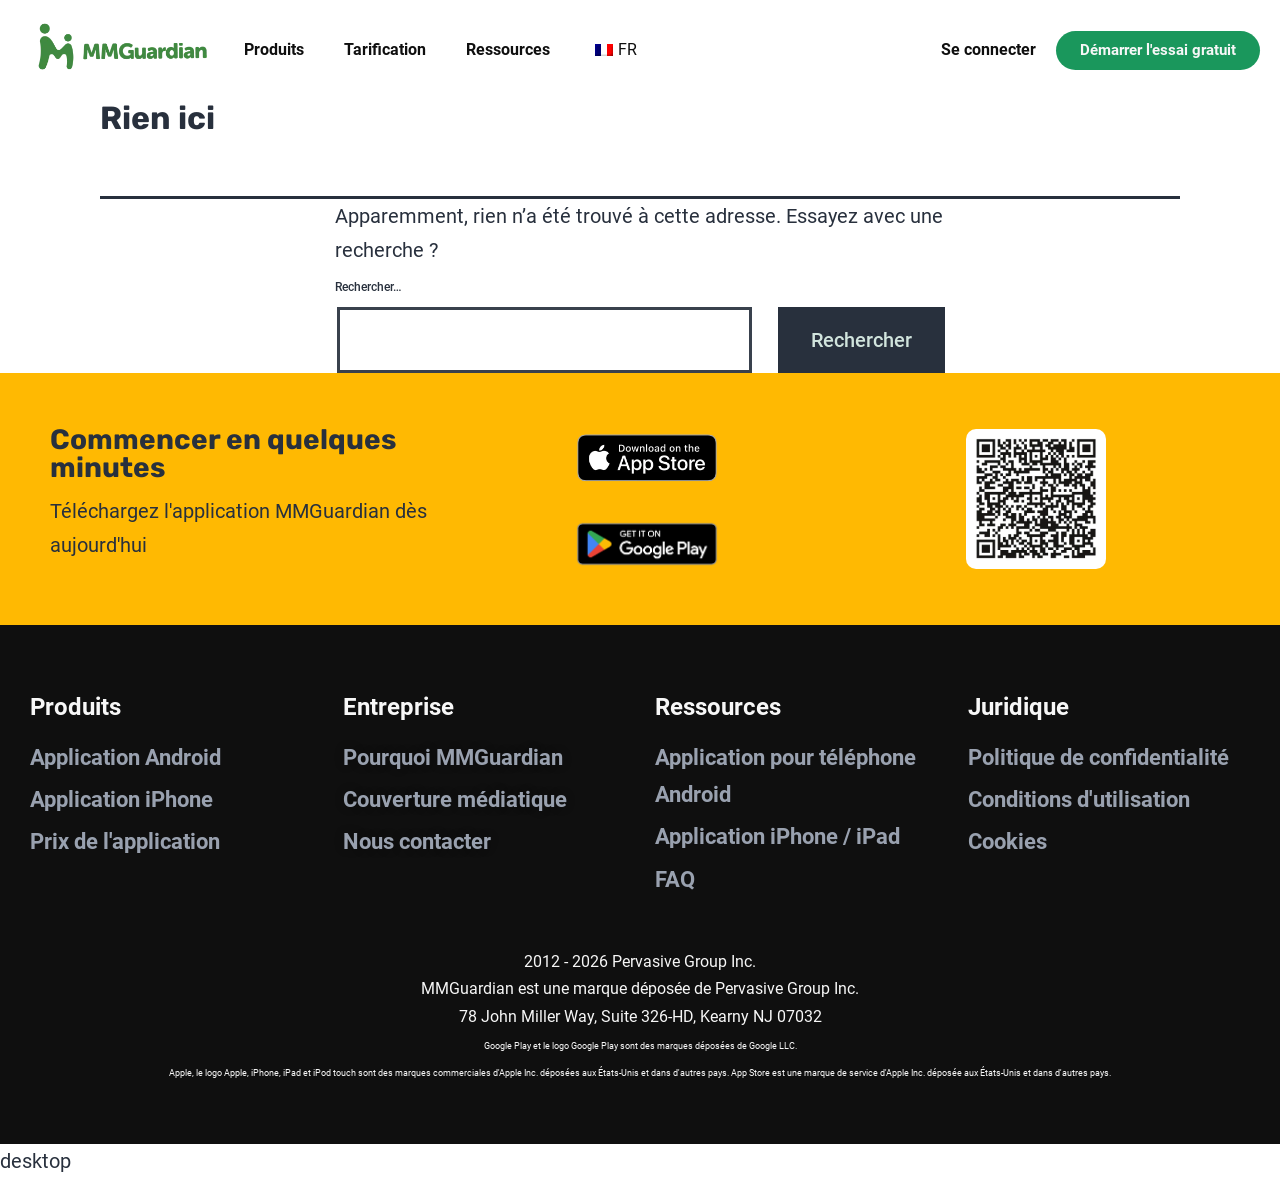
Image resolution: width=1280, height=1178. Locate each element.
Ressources (508, 49)
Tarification (385, 49)
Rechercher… (368, 287)
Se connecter (988, 49)
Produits (274, 49)
